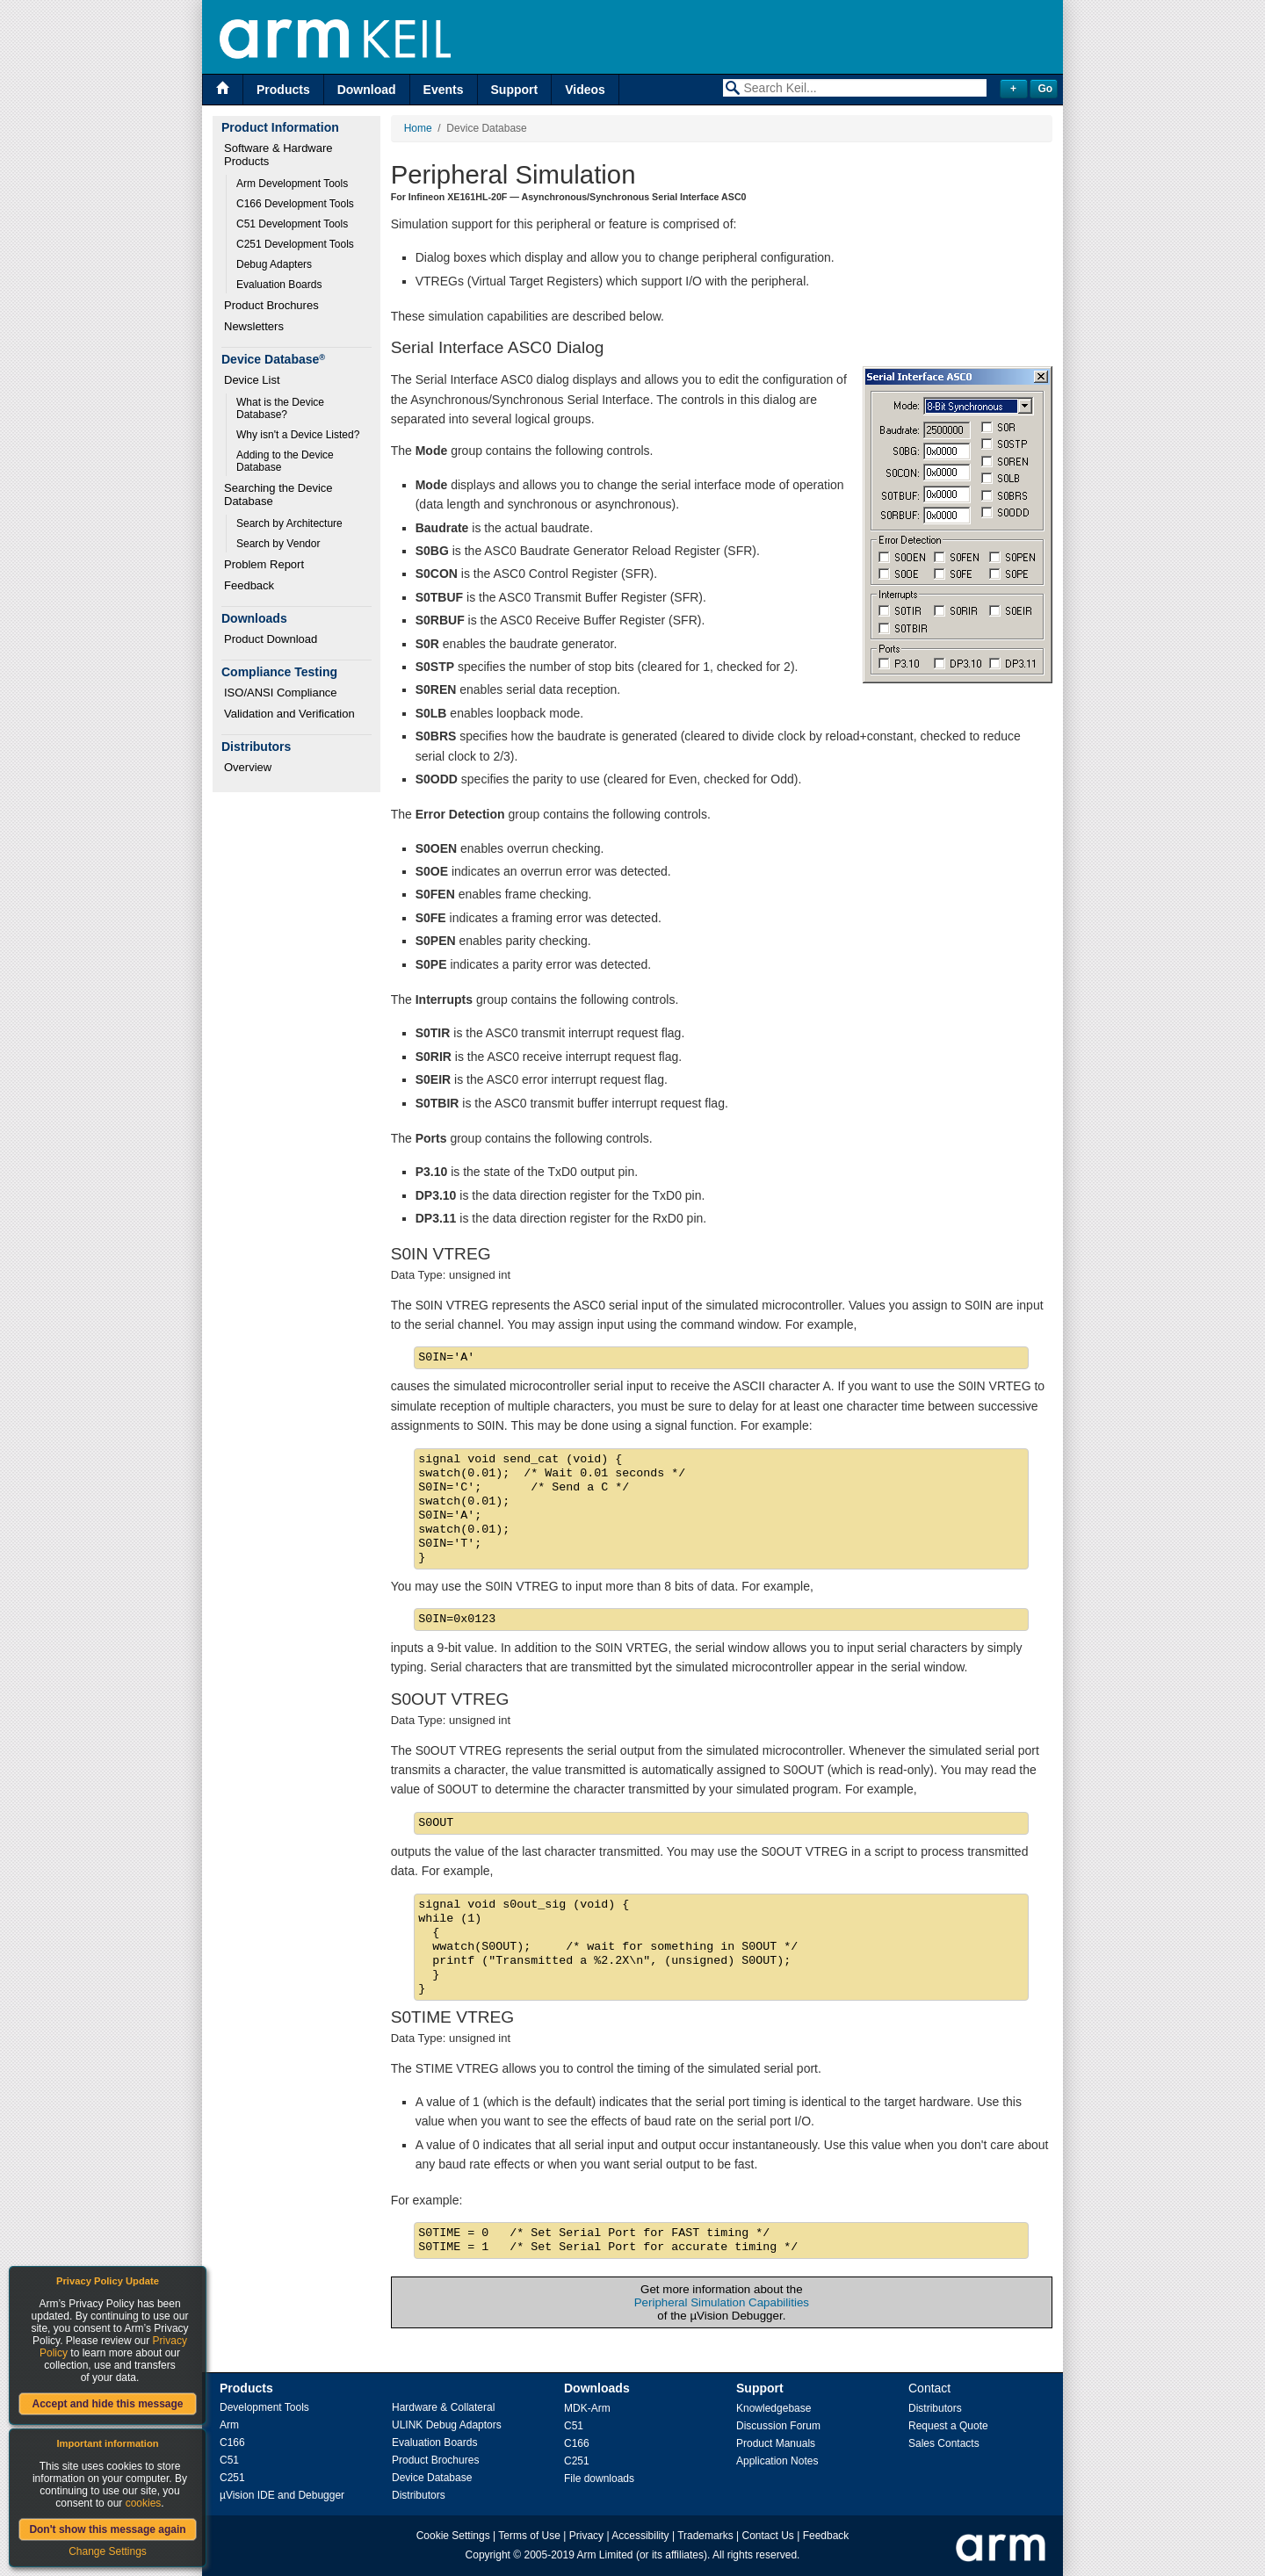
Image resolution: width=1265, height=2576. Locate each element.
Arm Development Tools (292, 183)
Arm (229, 2425)
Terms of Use (529, 2535)
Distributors (418, 2495)
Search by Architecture (289, 523)
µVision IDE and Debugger (282, 2495)
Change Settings (108, 2551)
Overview (247, 767)
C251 (232, 2477)
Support (515, 90)
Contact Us (768, 2535)
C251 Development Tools (295, 244)
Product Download (270, 639)
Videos (585, 90)
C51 (229, 2460)
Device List (252, 379)
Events (443, 90)
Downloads (597, 2388)
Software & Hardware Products (280, 154)
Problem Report (264, 564)
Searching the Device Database (280, 494)
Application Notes (777, 2461)
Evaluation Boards (279, 284)
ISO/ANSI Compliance (280, 692)
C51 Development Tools (292, 224)
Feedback (249, 585)
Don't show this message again (107, 2529)
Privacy (586, 2535)
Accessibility (640, 2535)
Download (366, 90)
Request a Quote (948, 2426)
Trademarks (705, 2535)
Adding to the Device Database (286, 461)
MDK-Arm (587, 2408)
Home (418, 128)
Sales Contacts (943, 2443)
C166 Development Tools (295, 204)
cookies (144, 2503)
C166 (232, 2442)
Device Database (432, 2477)
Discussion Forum (778, 2426)
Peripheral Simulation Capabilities (721, 2302)
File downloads (599, 2478)
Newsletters (254, 326)
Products (283, 90)
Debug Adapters (274, 264)
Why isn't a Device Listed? (297, 435)
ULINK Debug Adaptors (447, 2425)
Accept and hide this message (107, 2404)
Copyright (488, 2555)
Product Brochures (271, 305)
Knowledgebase (773, 2408)
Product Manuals (775, 2443)
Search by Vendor (278, 544)
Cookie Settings (453, 2535)
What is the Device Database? (281, 408)
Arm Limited (605, 2555)
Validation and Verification (289, 713)
